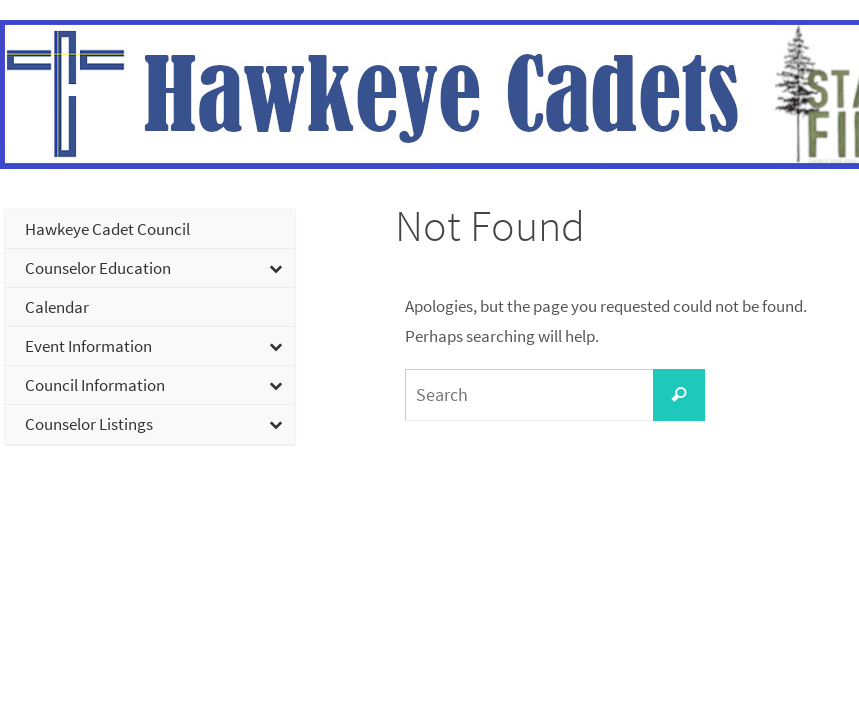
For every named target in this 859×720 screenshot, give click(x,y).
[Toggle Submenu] (150, 268)
